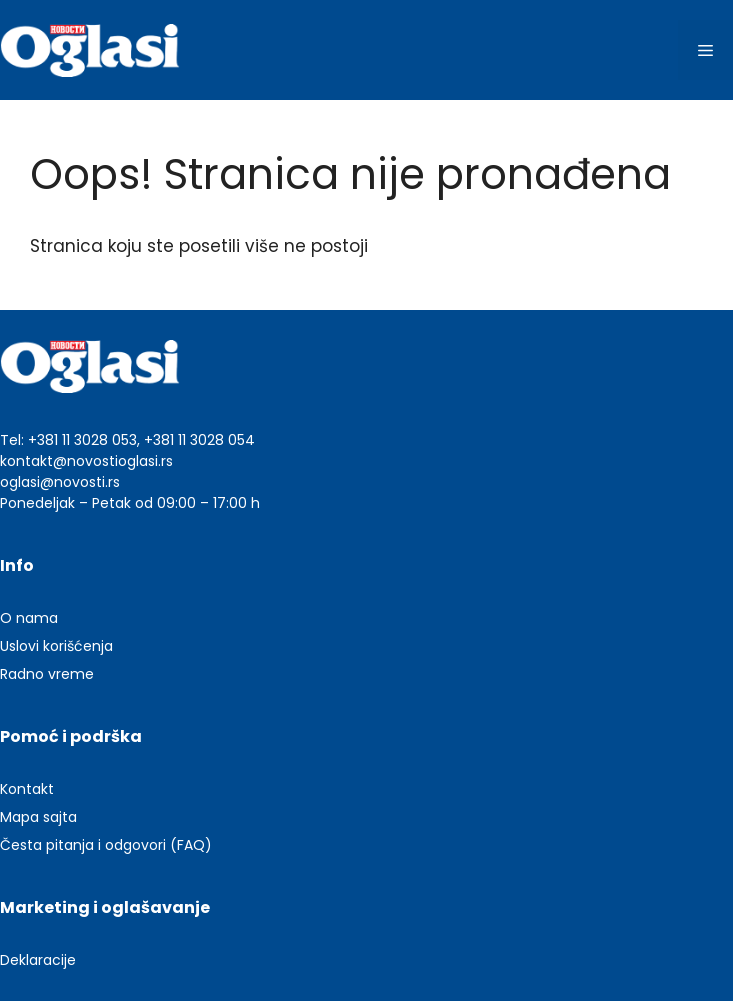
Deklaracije (38, 960)
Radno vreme (47, 674)
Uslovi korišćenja (56, 646)
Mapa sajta (38, 817)
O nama (29, 618)
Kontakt (27, 789)
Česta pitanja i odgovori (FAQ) (106, 845)
